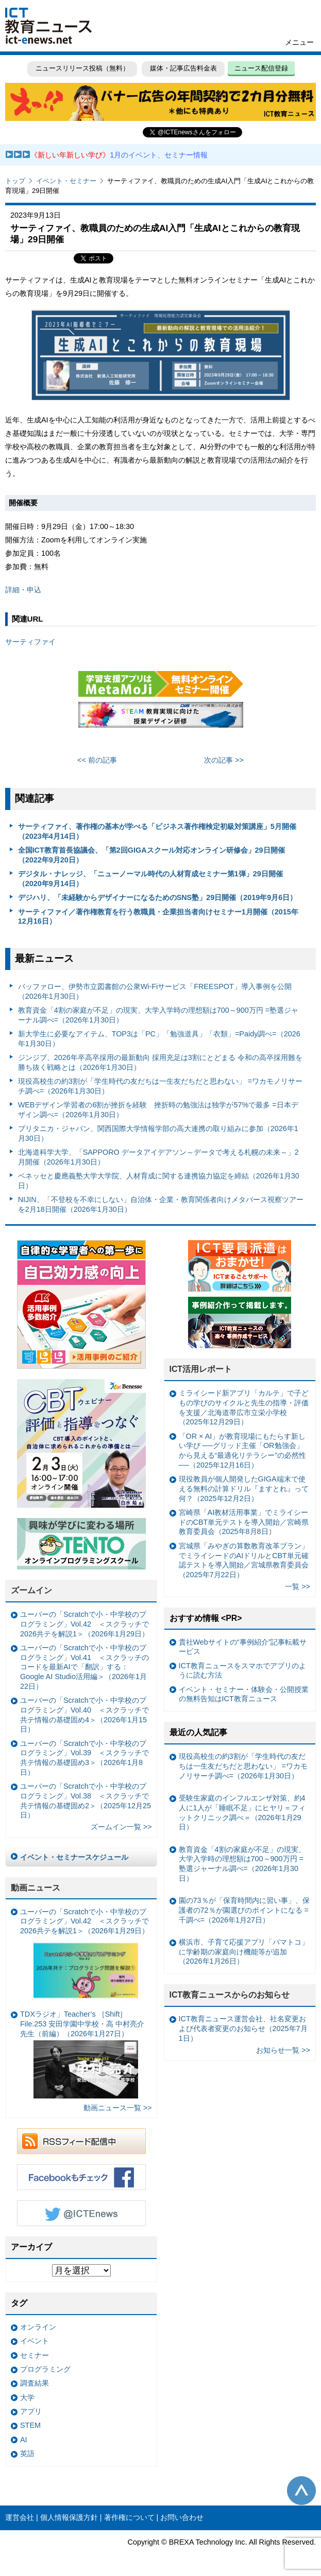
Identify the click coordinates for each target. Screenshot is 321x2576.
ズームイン (31, 1590)
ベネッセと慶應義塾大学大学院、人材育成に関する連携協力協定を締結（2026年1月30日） (158, 1181)
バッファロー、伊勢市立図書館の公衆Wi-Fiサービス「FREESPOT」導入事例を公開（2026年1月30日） (155, 991)
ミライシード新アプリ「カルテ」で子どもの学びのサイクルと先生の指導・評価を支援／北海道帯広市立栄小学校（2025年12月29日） (244, 1407)
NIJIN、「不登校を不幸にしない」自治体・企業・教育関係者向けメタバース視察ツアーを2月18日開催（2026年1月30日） (160, 1204)
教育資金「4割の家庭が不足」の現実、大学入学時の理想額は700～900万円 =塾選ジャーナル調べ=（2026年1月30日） (158, 1015)
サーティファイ (30, 642)
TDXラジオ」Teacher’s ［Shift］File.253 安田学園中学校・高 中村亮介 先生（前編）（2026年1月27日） (82, 2054)
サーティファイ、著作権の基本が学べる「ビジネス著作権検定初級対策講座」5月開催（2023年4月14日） (157, 831)
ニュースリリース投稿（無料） (82, 68)
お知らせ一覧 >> (283, 2050)
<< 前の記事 (97, 760)
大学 (27, 2397)
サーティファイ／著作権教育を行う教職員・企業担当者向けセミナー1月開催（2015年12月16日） (158, 917)
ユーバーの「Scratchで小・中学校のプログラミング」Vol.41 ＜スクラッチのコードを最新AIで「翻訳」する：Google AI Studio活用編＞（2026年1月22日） (84, 1667)
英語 (27, 2453)
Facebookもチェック (81, 2177)
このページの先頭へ (301, 2490)
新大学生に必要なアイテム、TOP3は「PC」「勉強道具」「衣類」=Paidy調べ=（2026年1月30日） (159, 1039)
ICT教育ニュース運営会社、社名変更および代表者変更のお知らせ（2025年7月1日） (243, 2028)
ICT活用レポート (201, 1369)
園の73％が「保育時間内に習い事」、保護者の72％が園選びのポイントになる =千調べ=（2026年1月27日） (244, 1910)
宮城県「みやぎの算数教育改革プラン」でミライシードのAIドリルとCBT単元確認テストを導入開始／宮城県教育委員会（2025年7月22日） (244, 1560)
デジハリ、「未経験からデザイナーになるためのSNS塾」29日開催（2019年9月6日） (157, 897)
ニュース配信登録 (261, 68)
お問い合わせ (182, 2517)
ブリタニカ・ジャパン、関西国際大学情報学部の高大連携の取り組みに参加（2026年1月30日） (158, 1133)
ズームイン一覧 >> (121, 1827)
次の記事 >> (224, 760)
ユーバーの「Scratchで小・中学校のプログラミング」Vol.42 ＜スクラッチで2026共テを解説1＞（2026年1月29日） (84, 1623)
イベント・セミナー (66, 181)
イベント (34, 2341)
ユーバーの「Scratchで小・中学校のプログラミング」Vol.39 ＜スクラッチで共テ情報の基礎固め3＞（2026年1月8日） (84, 1757)
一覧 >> (297, 1586)
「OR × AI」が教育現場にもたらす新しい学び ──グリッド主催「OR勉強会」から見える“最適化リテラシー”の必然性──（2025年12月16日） (243, 1450)
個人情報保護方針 (69, 2517)
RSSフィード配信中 (81, 2141)
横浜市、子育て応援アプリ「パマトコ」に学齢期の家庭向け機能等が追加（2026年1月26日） (244, 1951)
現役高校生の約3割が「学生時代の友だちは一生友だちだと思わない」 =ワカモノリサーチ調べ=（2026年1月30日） (160, 1086)
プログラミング (45, 2369)
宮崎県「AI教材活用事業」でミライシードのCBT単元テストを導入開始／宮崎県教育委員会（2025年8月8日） (244, 1522)
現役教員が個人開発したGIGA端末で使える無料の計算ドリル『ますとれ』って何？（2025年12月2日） (244, 1488)
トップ (15, 181)
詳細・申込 (23, 590)
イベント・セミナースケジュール (74, 1857)
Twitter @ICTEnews (81, 2213)
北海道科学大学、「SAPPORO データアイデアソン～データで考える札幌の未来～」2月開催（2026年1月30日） (158, 1157)
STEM (30, 2425)
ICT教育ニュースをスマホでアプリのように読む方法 (242, 1671)
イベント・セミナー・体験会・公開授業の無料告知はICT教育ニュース (244, 1694)
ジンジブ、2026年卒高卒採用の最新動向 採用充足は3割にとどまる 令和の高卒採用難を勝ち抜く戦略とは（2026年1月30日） (160, 1062)
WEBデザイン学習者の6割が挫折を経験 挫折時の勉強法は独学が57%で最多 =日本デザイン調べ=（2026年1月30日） (158, 1110)
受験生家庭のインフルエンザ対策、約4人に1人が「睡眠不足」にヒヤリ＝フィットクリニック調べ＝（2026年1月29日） (242, 1812)
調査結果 (34, 2383)
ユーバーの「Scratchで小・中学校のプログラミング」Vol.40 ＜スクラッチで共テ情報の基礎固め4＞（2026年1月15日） (84, 1714)
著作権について (129, 2517)
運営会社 (19, 2517)
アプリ (31, 2411)
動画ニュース (35, 1887)
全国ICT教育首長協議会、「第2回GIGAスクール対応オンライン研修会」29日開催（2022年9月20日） (151, 855)
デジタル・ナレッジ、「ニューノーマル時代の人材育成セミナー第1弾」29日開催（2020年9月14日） (150, 879)
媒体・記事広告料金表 (183, 68)
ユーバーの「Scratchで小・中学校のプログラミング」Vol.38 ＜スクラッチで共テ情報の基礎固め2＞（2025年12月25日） (85, 1800)
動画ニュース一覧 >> (117, 2108)
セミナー (34, 2355)
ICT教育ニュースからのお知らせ (230, 1994)
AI (23, 2440)
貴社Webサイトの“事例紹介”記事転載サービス (243, 1647)
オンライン (38, 2327)
